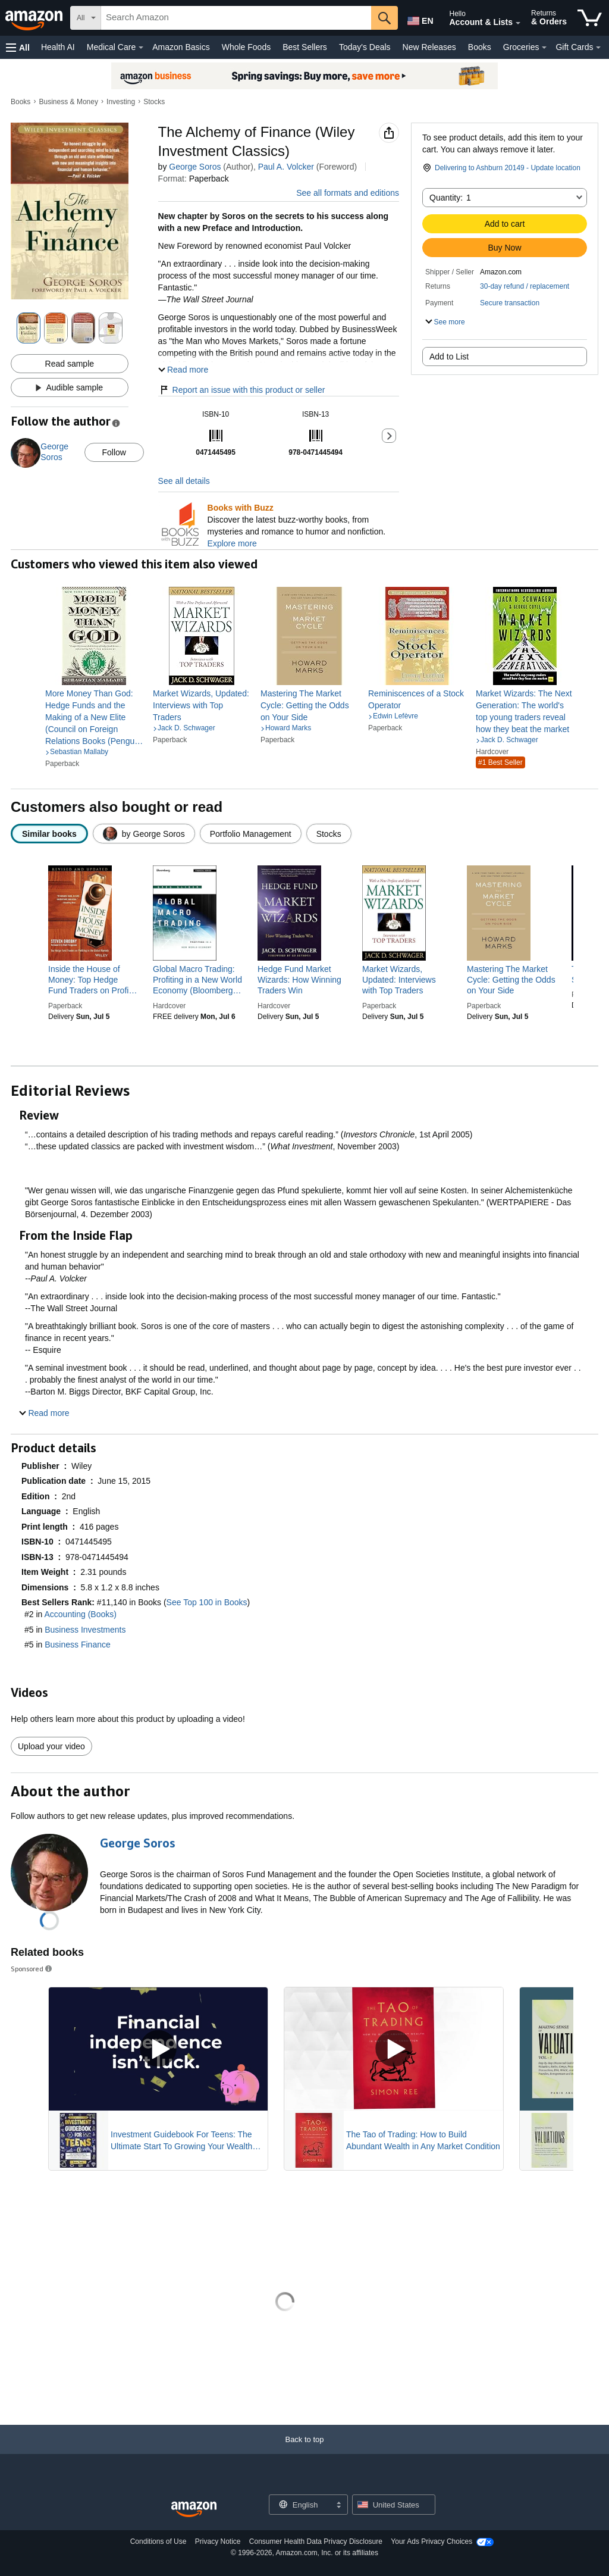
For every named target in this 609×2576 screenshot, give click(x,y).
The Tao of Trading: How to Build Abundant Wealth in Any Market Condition (423, 2140)
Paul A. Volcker (286, 166)
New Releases (429, 47)
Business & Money (68, 102)
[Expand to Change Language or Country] (338, 2506)
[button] (18, 47)
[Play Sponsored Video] (158, 2049)
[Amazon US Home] (193, 2509)
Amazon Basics (180, 47)
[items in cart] (589, 18)
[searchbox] (236, 18)
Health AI (58, 47)
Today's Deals (365, 47)
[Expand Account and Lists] (518, 23)
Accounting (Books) (80, 1614)
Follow (113, 452)
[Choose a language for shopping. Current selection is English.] (300, 2505)
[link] (94, 717)
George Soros (195, 166)
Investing (120, 102)
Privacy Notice (218, 2541)
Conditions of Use (158, 2541)
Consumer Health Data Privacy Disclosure (315, 2541)
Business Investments (85, 1629)
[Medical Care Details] (141, 47)
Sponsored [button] (32, 1968)
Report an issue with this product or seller (241, 390)
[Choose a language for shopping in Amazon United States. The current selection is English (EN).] (419, 18)
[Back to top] (304, 2451)
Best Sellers (304, 47)
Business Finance (78, 1644)
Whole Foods (246, 47)
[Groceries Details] (544, 47)
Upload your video (51, 1746)
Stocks (154, 102)
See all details (184, 481)
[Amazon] (35, 18)
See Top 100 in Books (207, 1602)
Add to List (449, 356)
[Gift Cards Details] (598, 47)
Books (479, 47)
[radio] (49, 833)
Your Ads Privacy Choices (431, 2541)
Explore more (232, 543)
